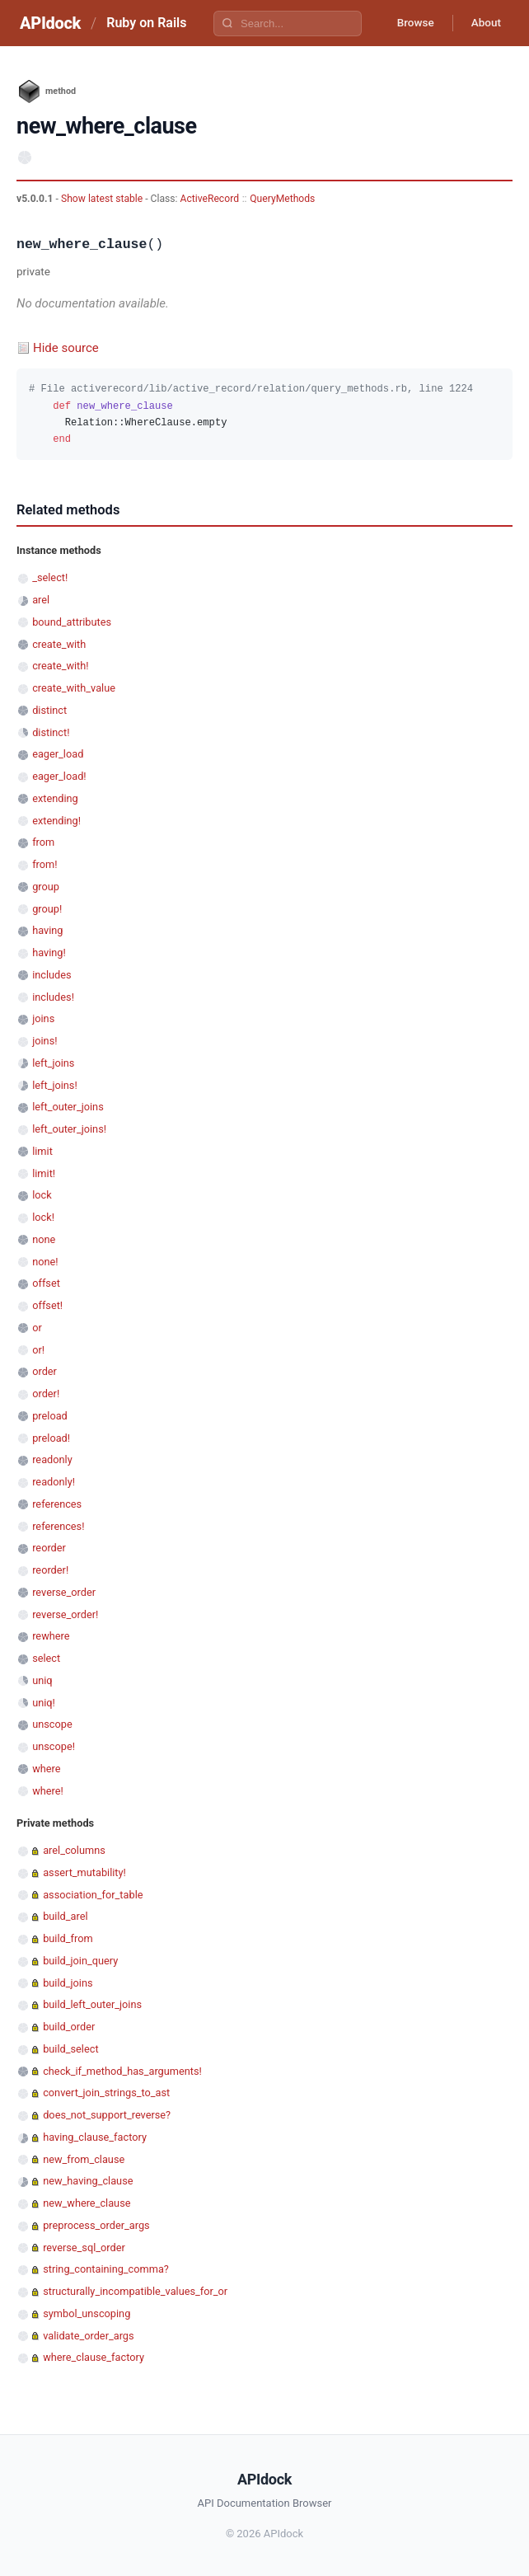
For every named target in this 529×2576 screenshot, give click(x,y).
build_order (69, 2026)
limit (42, 1151)
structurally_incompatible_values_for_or (135, 2291)
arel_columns (74, 1850)
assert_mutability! (84, 1872)
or (37, 1327)
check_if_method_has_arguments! (122, 2071)
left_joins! (54, 1085)
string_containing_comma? (106, 2269)
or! (38, 1350)
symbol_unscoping (86, 2313)
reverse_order (64, 1592)
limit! (43, 1173)
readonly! (53, 1482)
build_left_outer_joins (92, 2004)
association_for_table (93, 1895)
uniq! (43, 1702)
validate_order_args (88, 2336)
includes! (53, 997)
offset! (47, 1305)
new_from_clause (83, 2159)
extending (55, 798)
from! (44, 864)
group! (47, 909)
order (44, 1371)
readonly (52, 1459)
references (57, 1504)
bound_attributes (71, 622)
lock (42, 1195)
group (45, 886)
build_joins (67, 1983)
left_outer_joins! (69, 1129)
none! (45, 1261)
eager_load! (59, 776)
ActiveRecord (210, 198)
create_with (59, 644)
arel (40, 600)
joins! (44, 1041)
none (43, 1239)
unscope (52, 1724)
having (47, 930)
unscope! (53, 1746)
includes (51, 975)
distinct (49, 710)
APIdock (50, 23)
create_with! (60, 665)
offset (46, 1283)
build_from (67, 1938)
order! (45, 1393)
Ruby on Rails (146, 22)
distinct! (50, 732)
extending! (56, 820)
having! (49, 952)
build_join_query (80, 1960)
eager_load (57, 754)
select (46, 1658)
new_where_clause (86, 2203)
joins (43, 1018)
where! (47, 1791)
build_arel (65, 1916)
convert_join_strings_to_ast (106, 2092)
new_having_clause (88, 2181)
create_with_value (73, 688)
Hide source (66, 347)
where (46, 1768)
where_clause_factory (93, 2357)
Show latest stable (103, 198)
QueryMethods (282, 198)
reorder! (50, 1570)
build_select (70, 2049)
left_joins (53, 1063)
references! (58, 1526)
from (43, 842)
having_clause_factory (95, 2137)
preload (50, 1416)
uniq (42, 1680)
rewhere (50, 1636)
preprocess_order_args (96, 2225)
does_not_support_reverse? (107, 2115)
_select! (50, 577)
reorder (49, 1547)
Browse (409, 23)
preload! (51, 1438)
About (483, 23)
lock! (43, 1217)
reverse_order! (65, 1614)
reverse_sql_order (84, 2247)
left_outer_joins (68, 1106)
